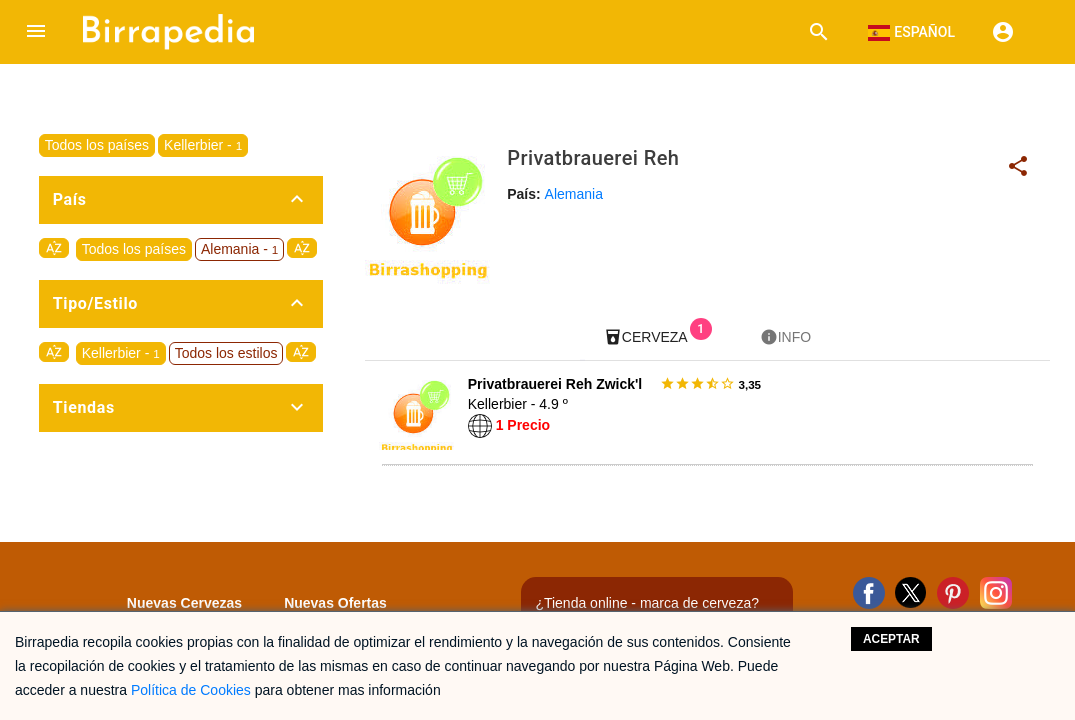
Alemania (574, 194)
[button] (36, 32)
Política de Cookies (191, 690)
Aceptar (891, 639)
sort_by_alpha (54, 248)
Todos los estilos (226, 353)
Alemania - (239, 249)
